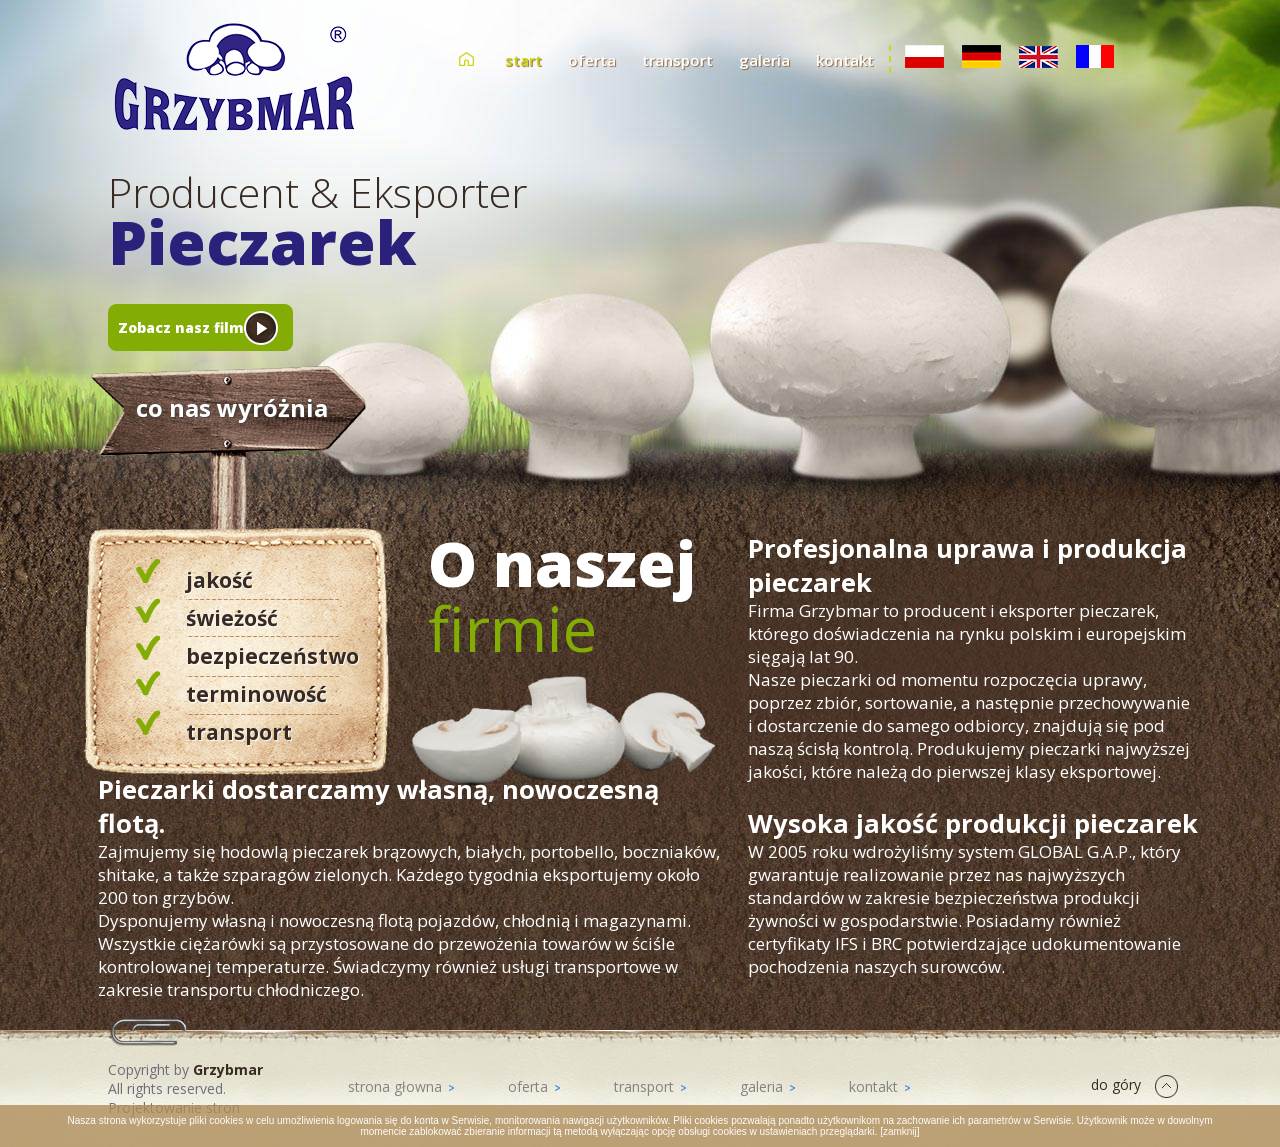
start (523, 60)
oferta (592, 60)
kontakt (845, 60)
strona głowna (401, 1086)
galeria (764, 60)
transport (677, 60)
